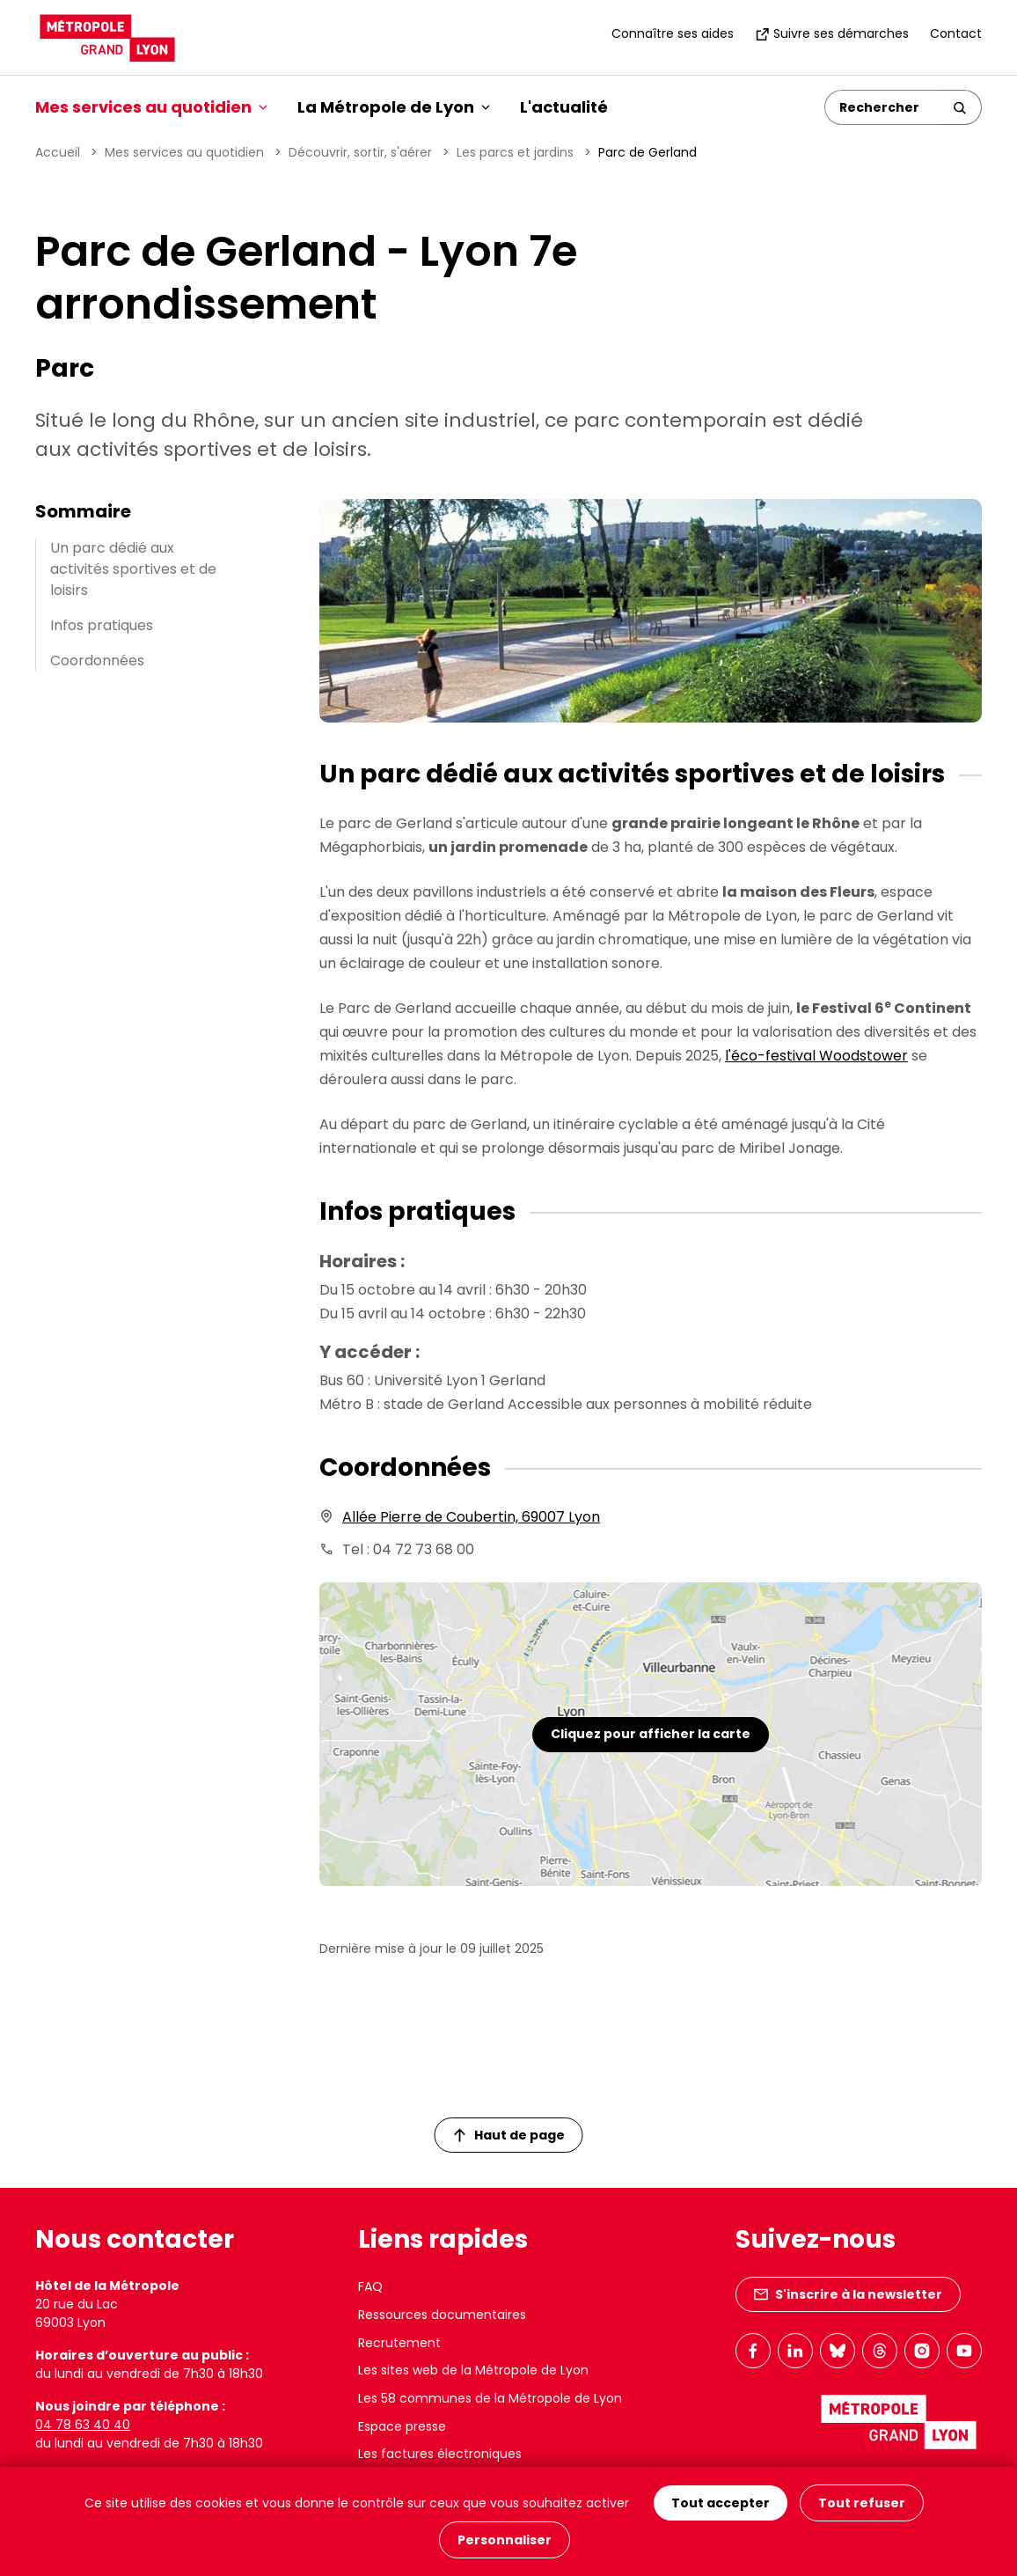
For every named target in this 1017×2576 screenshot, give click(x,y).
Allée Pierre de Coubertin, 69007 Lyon (471, 1517)
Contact (956, 33)
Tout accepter (720, 2503)
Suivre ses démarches (832, 33)
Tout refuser (861, 2503)
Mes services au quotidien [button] (151, 107)
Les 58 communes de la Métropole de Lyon (490, 2398)
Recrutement (399, 2343)
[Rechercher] (882, 107)
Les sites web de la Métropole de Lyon (473, 2370)
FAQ (370, 2286)
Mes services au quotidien (184, 152)
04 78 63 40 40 (82, 2424)
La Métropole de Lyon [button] (393, 107)
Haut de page (509, 2135)
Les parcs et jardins (515, 152)
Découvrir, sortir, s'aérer (360, 152)
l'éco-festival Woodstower (816, 1056)
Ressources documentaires (442, 2314)
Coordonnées (97, 660)
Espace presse (402, 2426)
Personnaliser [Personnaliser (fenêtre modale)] (504, 2540)
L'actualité (564, 107)
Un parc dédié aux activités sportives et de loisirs (133, 569)
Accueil (57, 152)
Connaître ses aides (672, 33)
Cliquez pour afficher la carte (650, 1734)
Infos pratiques (101, 625)
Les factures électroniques (440, 2453)
